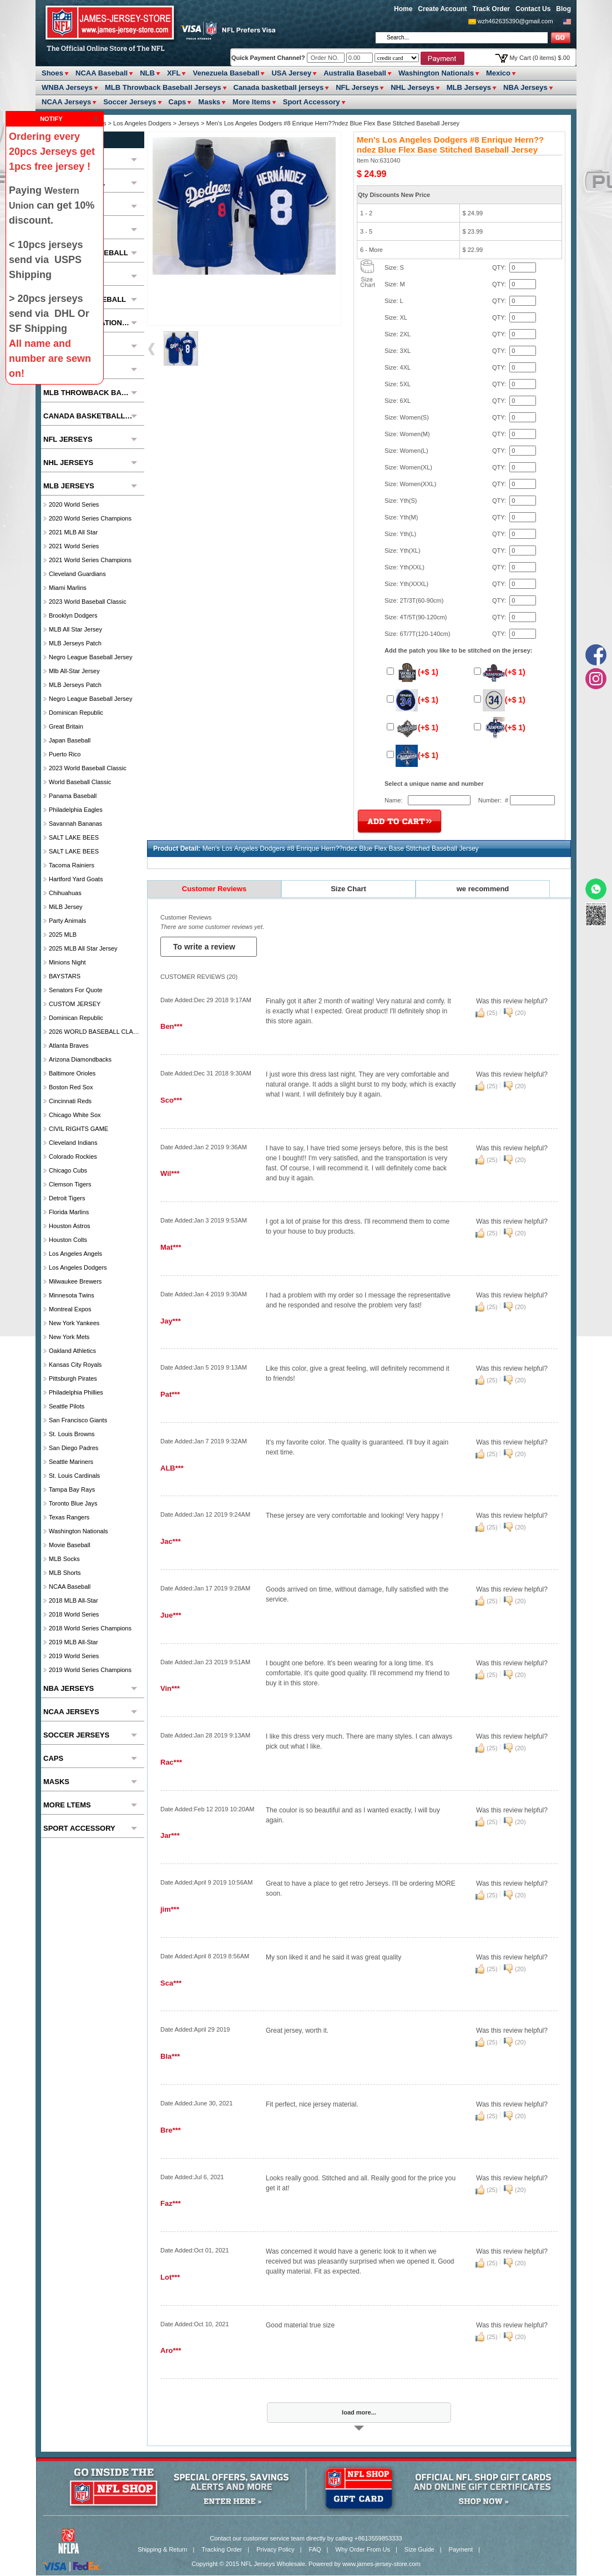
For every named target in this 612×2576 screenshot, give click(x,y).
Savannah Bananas (75, 823)
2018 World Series (74, 1614)
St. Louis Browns (72, 1434)
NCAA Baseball (101, 73)
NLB (147, 73)
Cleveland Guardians (77, 573)
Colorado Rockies (73, 1156)
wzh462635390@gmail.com (515, 21)
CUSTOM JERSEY (74, 1004)
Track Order (491, 9)
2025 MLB (63, 934)
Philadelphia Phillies (76, 1392)
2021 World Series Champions (90, 560)
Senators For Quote (76, 990)
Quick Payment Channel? (269, 57)
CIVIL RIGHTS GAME (78, 1128)
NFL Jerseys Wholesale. (274, 2563)
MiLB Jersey (66, 906)
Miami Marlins (68, 587)
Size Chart (348, 889)
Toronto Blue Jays (73, 1503)
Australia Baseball (354, 73)
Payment (461, 2549)
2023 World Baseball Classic (88, 601)
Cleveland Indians (73, 1142)
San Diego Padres (73, 1447)
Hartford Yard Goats (76, 879)
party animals (67, 920)
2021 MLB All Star (73, 532)
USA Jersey (291, 73)
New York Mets (69, 1337)
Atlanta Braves (69, 1045)
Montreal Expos (70, 1309)
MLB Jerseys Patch (75, 643)
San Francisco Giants (78, 1420)
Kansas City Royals (75, 1364)
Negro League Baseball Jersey (90, 657)
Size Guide (419, 2549)
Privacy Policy (275, 2549)
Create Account (442, 9)
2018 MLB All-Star (73, 1600)
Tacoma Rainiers (71, 865)
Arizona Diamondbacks (80, 1059)
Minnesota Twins (71, 1295)
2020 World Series (74, 504)
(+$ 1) (412, 672)
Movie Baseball (69, 1545)
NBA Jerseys (525, 87)
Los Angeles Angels (75, 1253)
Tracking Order (221, 2549)
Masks (209, 102)
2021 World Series (74, 546)
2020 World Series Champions (90, 518)
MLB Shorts (64, 1572)
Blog (563, 9)
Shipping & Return (162, 2549)
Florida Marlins (69, 1212)
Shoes (52, 73)
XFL (174, 73)
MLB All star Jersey (75, 629)
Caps (177, 102)
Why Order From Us (363, 2549)
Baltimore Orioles (72, 1073)
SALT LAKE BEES (74, 837)
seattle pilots (66, 1406)
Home (403, 9)
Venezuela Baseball (226, 73)
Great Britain (66, 726)
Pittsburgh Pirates (73, 1378)
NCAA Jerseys (66, 102)
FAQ (315, 2549)
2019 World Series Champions (90, 1669)
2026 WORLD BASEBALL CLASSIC (95, 1031)
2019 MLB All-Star (73, 1642)
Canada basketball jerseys (279, 87)
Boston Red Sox (71, 1087)
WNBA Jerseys (67, 87)
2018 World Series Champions (90, 1628)
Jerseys (188, 123)
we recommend (483, 889)
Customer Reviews (214, 889)
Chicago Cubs (68, 1170)
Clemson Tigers (70, 1184)
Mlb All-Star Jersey (74, 671)
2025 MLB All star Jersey (83, 948)
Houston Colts (68, 1239)
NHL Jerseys (412, 87)
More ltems (251, 102)
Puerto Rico (64, 754)
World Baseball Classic (80, 782)
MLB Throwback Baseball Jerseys (163, 87)
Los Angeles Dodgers (143, 123)
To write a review (205, 946)
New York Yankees (74, 1323)
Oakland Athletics (72, 1350)
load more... (359, 2412)
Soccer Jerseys (129, 102)
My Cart (539, 57)
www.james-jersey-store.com (381, 2563)
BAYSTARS (64, 976)
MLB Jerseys (469, 87)
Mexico (498, 73)
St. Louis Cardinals (74, 1475)
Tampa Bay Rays (72, 1489)
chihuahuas (65, 893)
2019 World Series (74, 1656)
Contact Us (532, 9)
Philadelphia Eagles (76, 809)
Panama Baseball (73, 795)
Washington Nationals (436, 73)
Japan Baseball (69, 740)
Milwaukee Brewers (75, 1281)
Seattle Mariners (71, 1461)
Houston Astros (69, 1226)
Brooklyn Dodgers (73, 615)
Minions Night (67, 962)
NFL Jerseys (357, 87)
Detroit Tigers (67, 1198)
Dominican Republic (76, 712)
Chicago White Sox (75, 1115)
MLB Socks (64, 1558)
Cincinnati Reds (70, 1101)
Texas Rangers (69, 1517)
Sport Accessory (311, 102)
